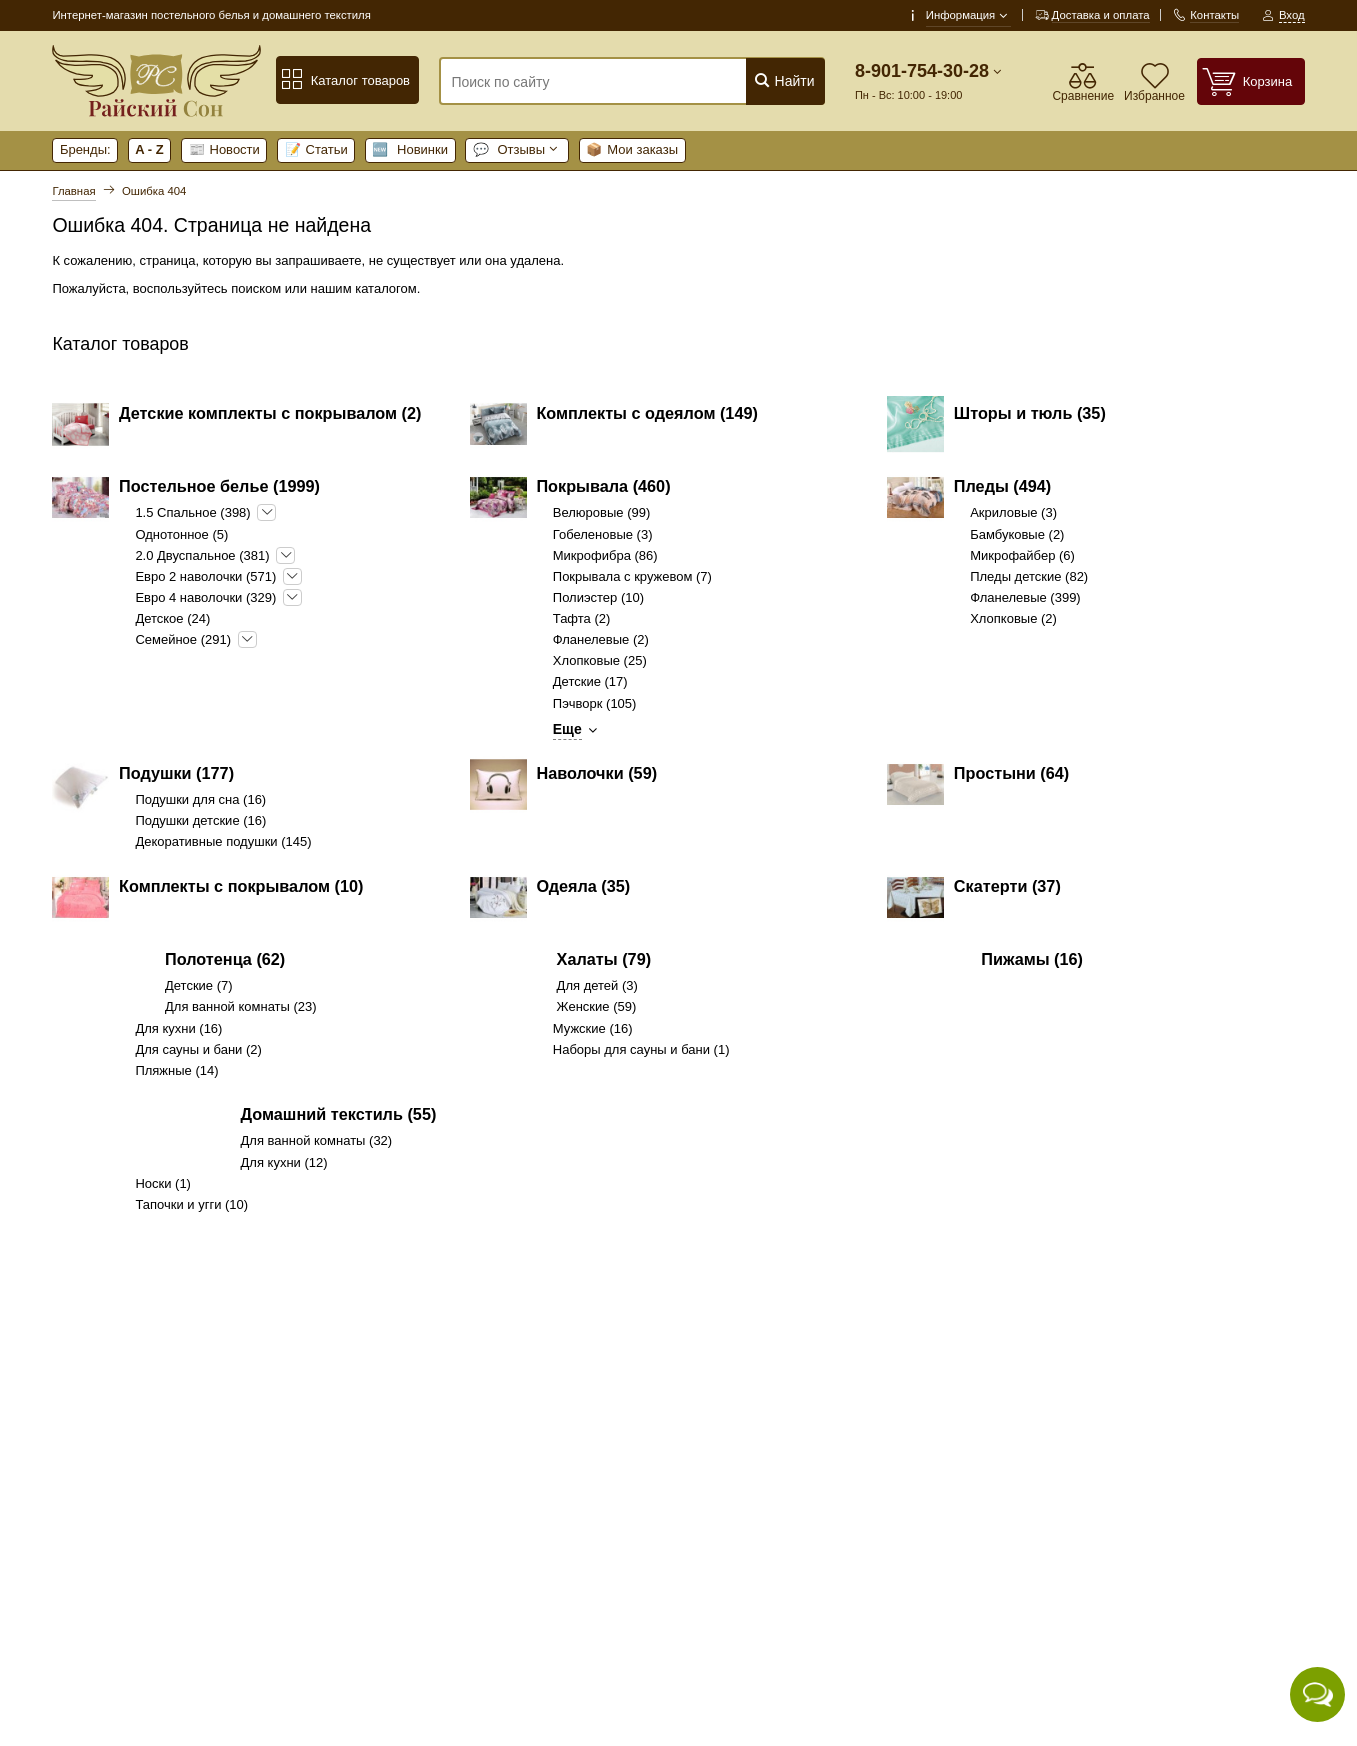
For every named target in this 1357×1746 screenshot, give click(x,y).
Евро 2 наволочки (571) (205, 576)
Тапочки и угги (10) (191, 1204)
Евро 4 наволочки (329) (205, 597)
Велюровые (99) (601, 512)
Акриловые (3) (1013, 512)
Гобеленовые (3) (603, 534)
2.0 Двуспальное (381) (202, 555)
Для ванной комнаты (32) (317, 1140)
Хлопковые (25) (600, 660)
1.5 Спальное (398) (192, 512)
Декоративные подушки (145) (223, 841)
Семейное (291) (183, 639)
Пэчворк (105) (595, 703)
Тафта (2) (582, 618)
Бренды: (85, 149)
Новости (224, 149)
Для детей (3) (597, 985)
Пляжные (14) (176, 1070)
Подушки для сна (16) (200, 799)
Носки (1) (163, 1183)
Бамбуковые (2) (1017, 534)
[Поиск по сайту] (599, 82)
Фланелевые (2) (601, 639)
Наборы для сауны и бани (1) (641, 1049)
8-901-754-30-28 (922, 71)
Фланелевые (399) (1025, 597)
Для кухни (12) (284, 1162)
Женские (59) (597, 1006)
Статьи (316, 149)
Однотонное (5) (181, 534)
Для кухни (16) (178, 1028)
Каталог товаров (345, 80)
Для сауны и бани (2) (198, 1049)
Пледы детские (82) (1029, 576)
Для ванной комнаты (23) (241, 1006)
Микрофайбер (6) (1022, 555)
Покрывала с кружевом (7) (632, 576)
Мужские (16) (593, 1028)
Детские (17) (590, 681)
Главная (73, 191)
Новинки (410, 149)
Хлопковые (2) (1013, 618)
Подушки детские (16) (200, 820)
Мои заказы (632, 149)
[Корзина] (1251, 81)
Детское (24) (172, 618)
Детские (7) (199, 985)
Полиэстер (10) (598, 597)
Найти (784, 80)
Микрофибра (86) (605, 555)
